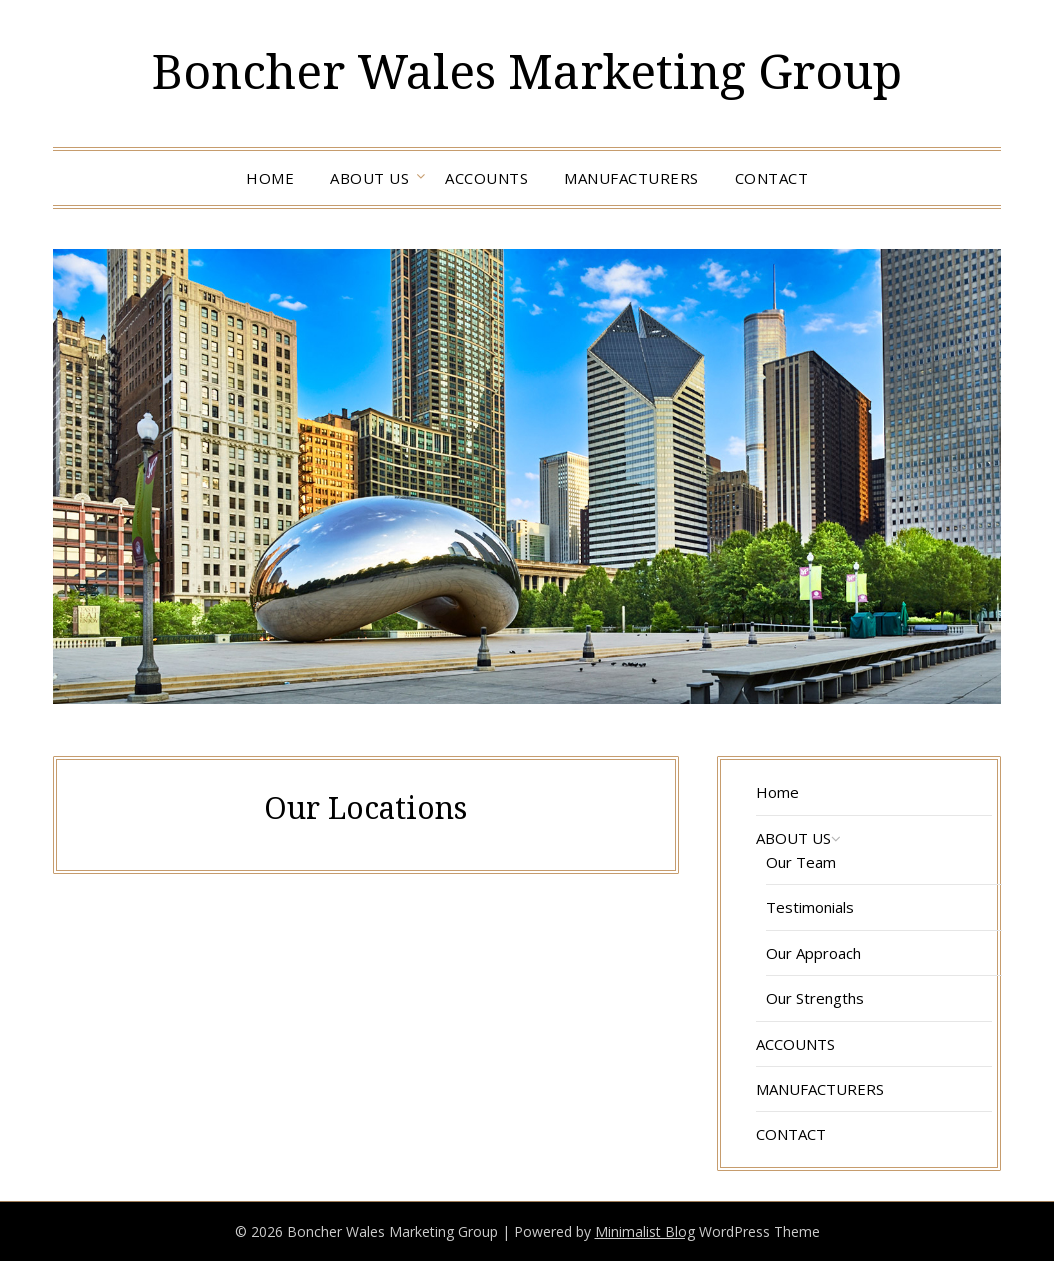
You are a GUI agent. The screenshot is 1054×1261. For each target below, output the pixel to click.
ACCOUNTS (486, 178)
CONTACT (772, 178)
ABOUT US (369, 178)
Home (270, 178)
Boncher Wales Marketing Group (527, 70)
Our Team (801, 862)
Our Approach (813, 953)
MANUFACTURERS (631, 178)
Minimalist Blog (645, 1231)
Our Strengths (815, 998)
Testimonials (810, 907)
